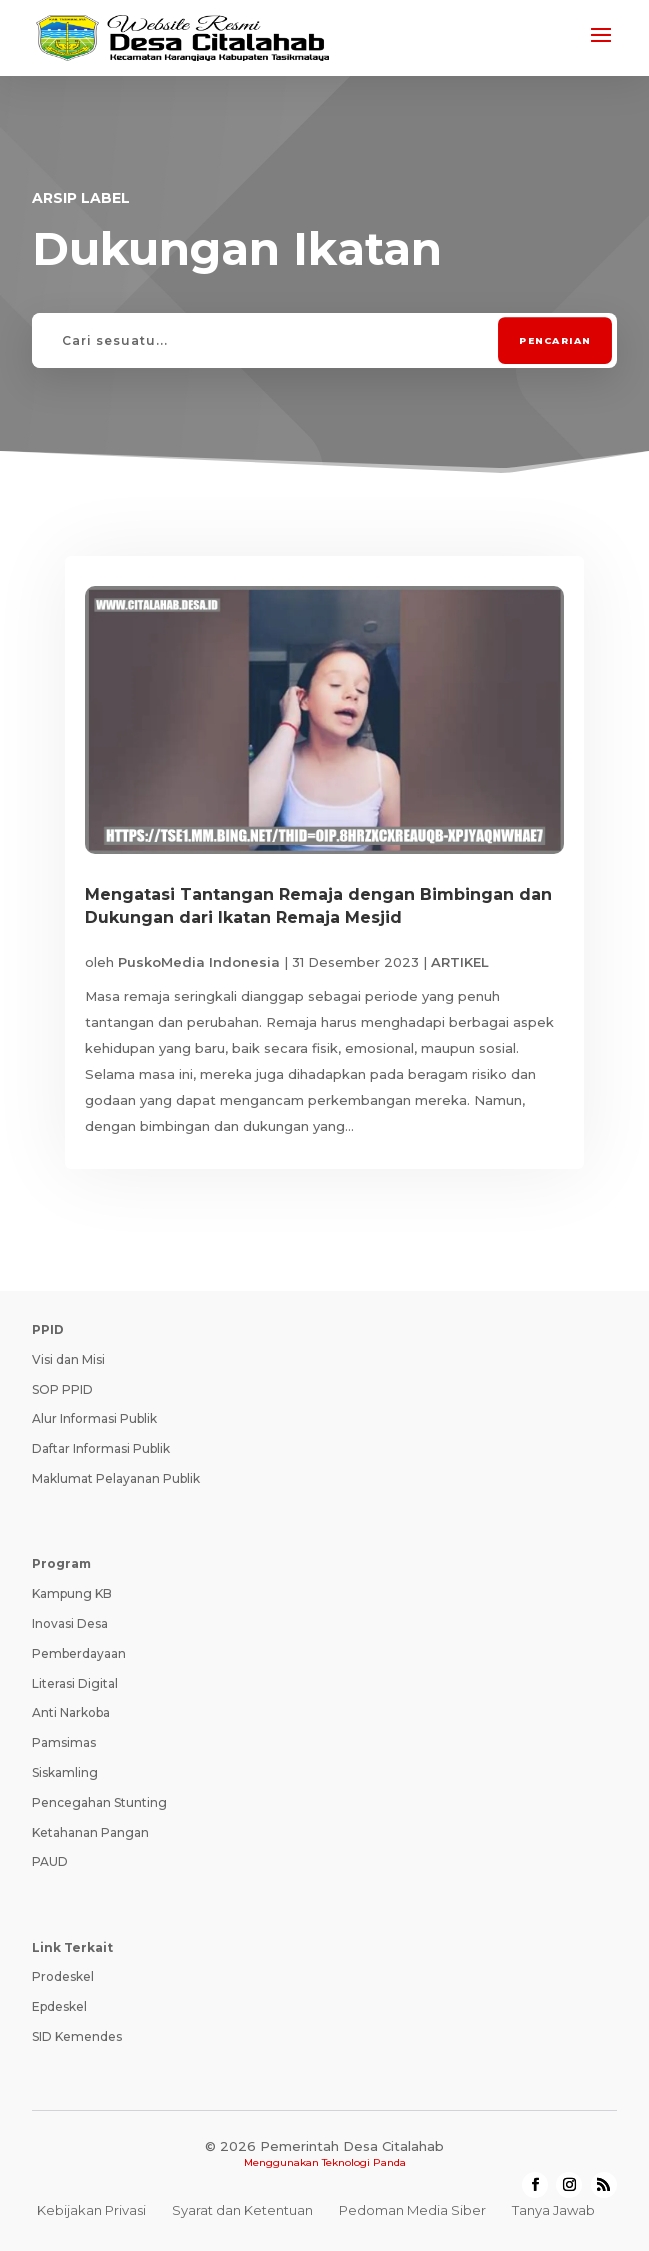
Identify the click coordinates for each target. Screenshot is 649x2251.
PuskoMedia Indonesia (199, 962)
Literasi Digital (75, 1683)
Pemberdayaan (79, 1653)
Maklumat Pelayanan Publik (116, 1478)
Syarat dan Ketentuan (242, 2210)
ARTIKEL (460, 962)
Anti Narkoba (71, 1712)
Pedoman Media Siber (412, 2210)
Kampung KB (72, 1593)
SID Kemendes (77, 2036)
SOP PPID (62, 1389)
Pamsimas (64, 1742)
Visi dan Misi (68, 1359)
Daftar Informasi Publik (101, 1448)
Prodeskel (63, 1976)
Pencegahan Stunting (99, 1802)
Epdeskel (59, 2006)
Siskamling (65, 1772)
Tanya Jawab (553, 2210)
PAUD (50, 1861)
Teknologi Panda (364, 2162)
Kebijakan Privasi (91, 2210)
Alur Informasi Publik (94, 1418)
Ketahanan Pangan (90, 1832)
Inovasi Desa (70, 1623)
